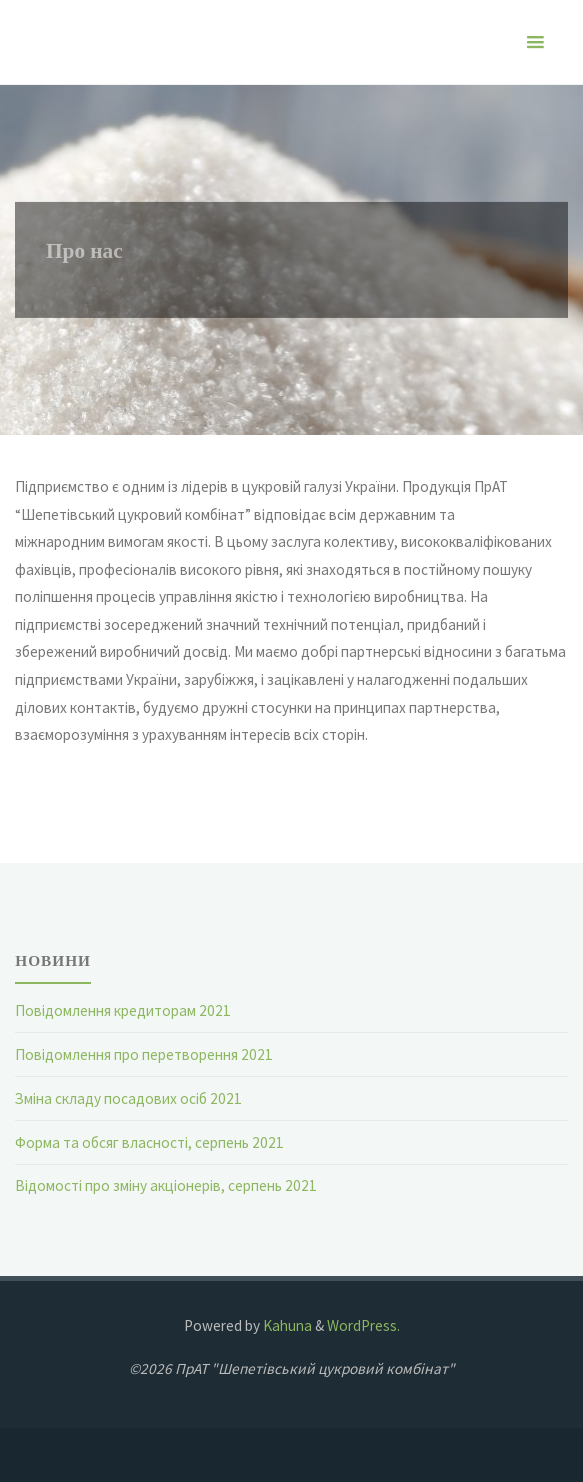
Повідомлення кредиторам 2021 (123, 1010)
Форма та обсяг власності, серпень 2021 (149, 1142)
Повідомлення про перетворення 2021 (144, 1054)
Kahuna (286, 1325)
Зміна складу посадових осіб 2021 (128, 1098)
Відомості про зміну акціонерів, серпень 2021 (166, 1185)
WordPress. (363, 1325)
